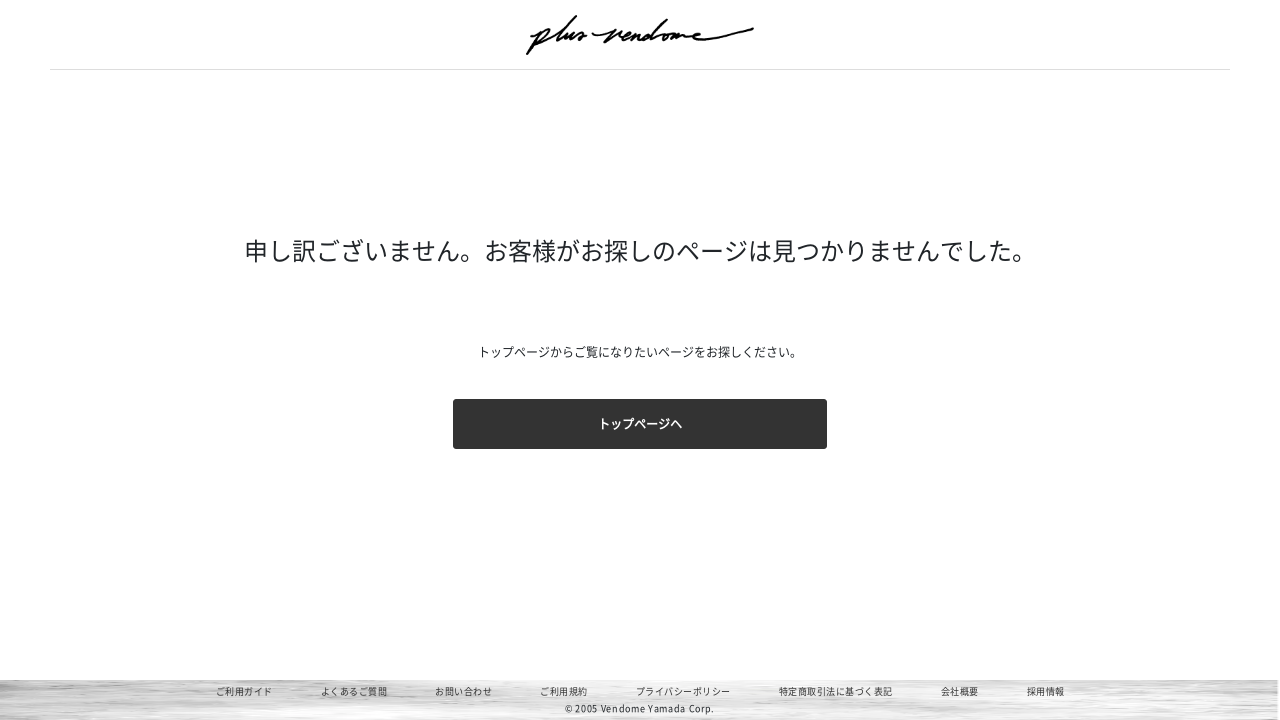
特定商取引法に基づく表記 (836, 691)
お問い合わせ (463, 691)
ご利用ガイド (244, 691)
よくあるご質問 (354, 691)
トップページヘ (640, 423)
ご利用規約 (564, 691)
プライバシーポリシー (683, 691)
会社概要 (960, 691)
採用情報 (1046, 691)
